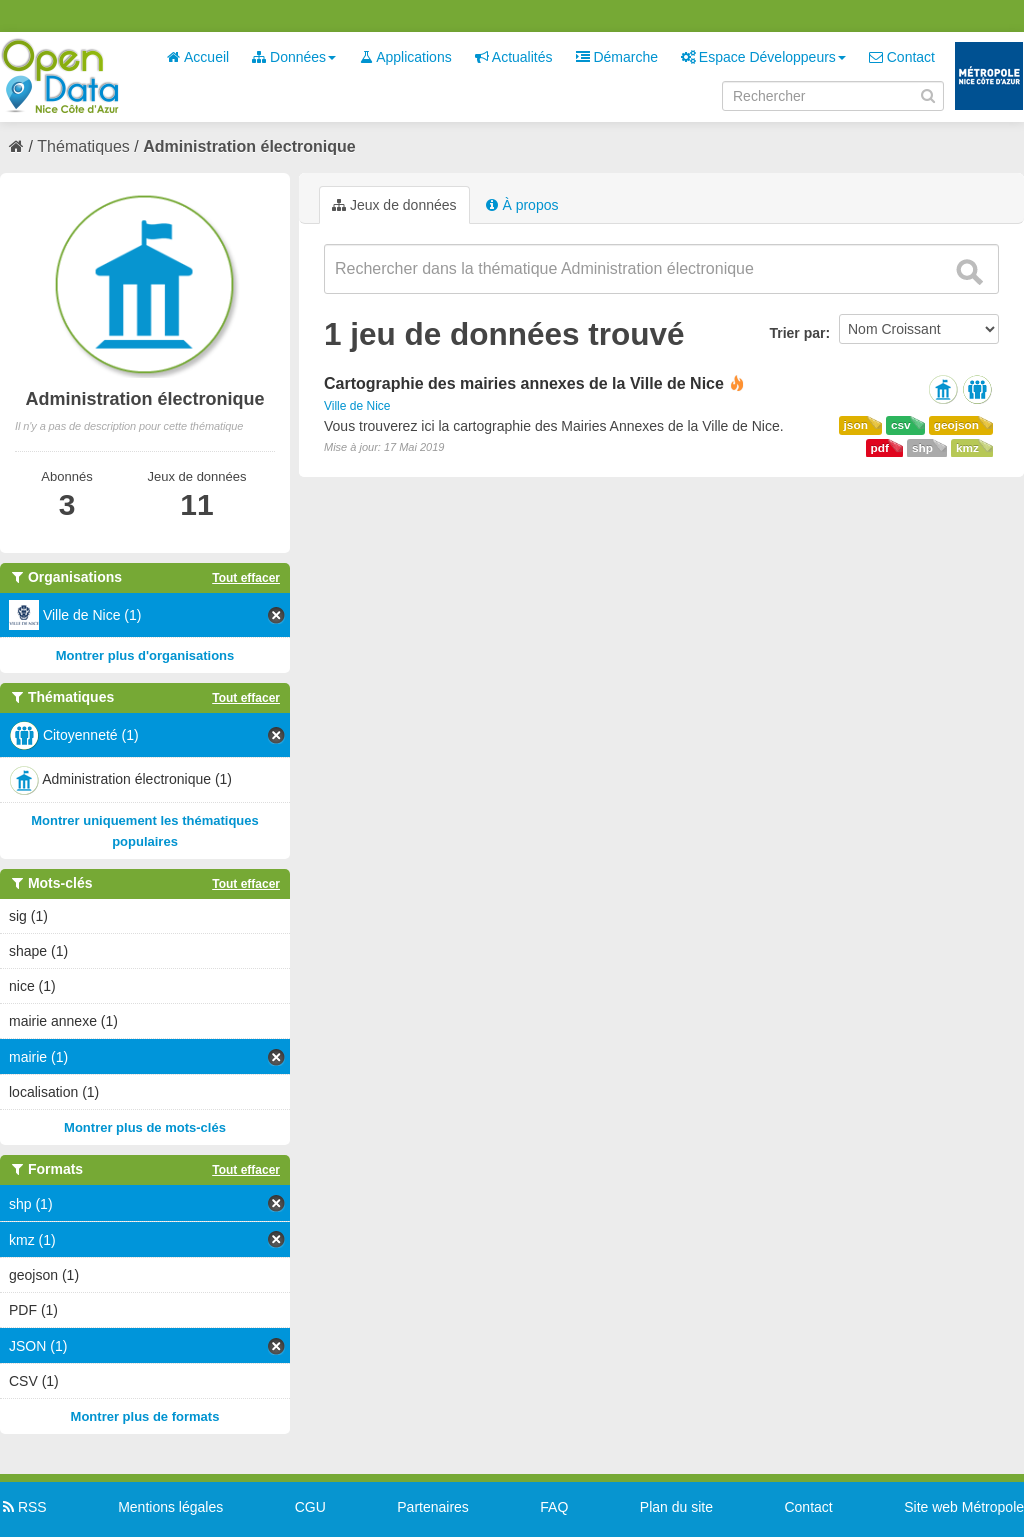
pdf (880, 448)
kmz (967, 448)
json (856, 425)
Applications (405, 57)
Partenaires (433, 1507)
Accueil (198, 57)
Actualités (514, 57)
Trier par (797, 333)
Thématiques (83, 146)
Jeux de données (394, 205)
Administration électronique (249, 146)
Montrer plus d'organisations (145, 655)
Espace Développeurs (763, 57)
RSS (23, 1507)
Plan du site (676, 1507)
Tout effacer (246, 578)
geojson (956, 425)
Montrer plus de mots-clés (145, 1127)
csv (901, 425)
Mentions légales (170, 1507)
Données (294, 57)
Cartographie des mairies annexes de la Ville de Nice (524, 383)
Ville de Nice (357, 406)
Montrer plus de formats (145, 1416)
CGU (310, 1507)
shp (922, 448)
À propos (522, 205)
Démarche (617, 57)
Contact (902, 57)
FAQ (554, 1507)
